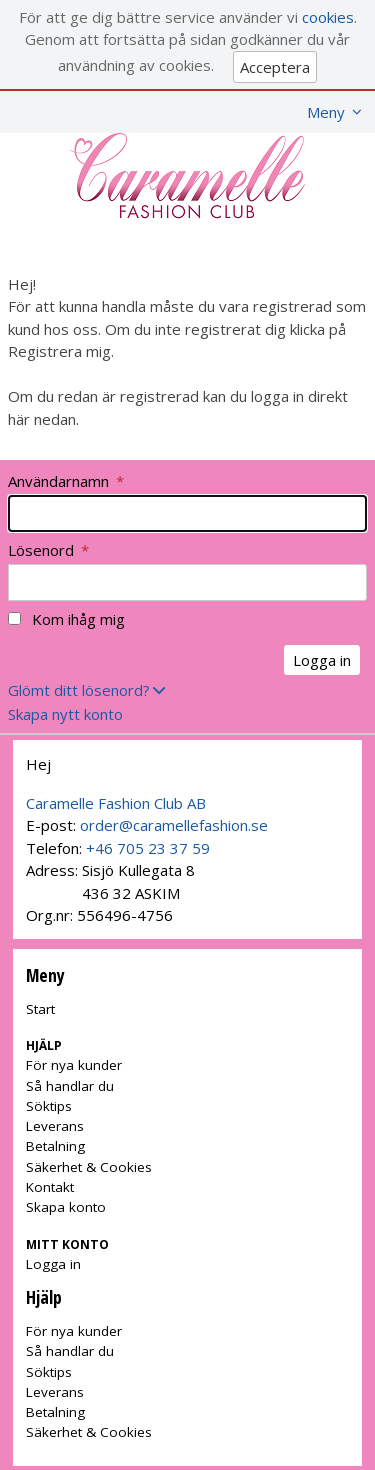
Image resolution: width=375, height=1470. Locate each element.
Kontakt (50, 1187)
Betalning (55, 1146)
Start (40, 1009)
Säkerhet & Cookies (89, 1167)
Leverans (55, 1126)
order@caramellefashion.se (174, 825)
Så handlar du (70, 1086)
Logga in (53, 1264)
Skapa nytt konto (65, 714)
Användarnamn (66, 481)
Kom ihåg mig (78, 619)
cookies (328, 17)
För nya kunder (74, 1065)
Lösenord (48, 550)
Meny (326, 112)
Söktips (49, 1106)
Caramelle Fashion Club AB (116, 803)
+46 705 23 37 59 (148, 848)
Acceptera (275, 67)
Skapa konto (66, 1207)
